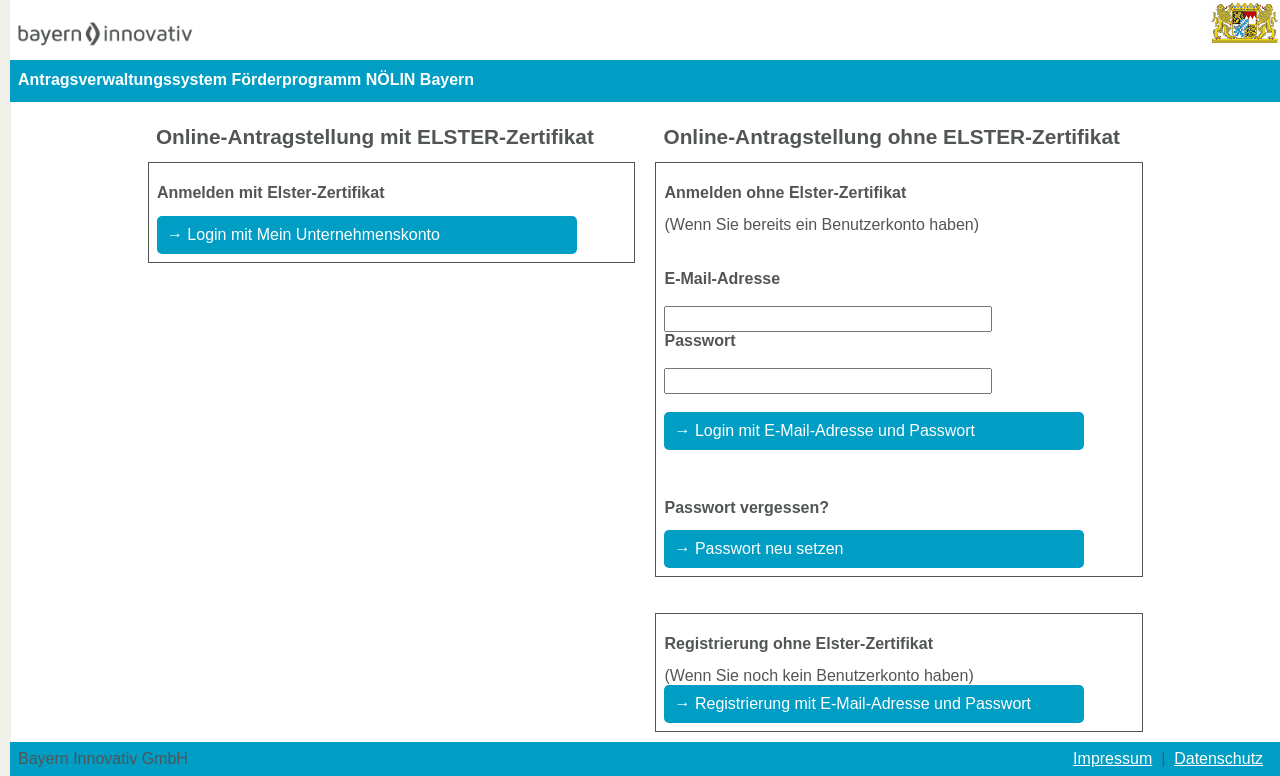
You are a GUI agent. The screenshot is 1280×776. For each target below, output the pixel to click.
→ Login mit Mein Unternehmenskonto (303, 234)
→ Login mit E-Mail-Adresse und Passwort (824, 430)
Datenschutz (1218, 758)
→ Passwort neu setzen (758, 548)
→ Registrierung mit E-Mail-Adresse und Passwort (852, 703)
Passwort (699, 340)
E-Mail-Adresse (722, 278)
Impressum (1112, 758)
